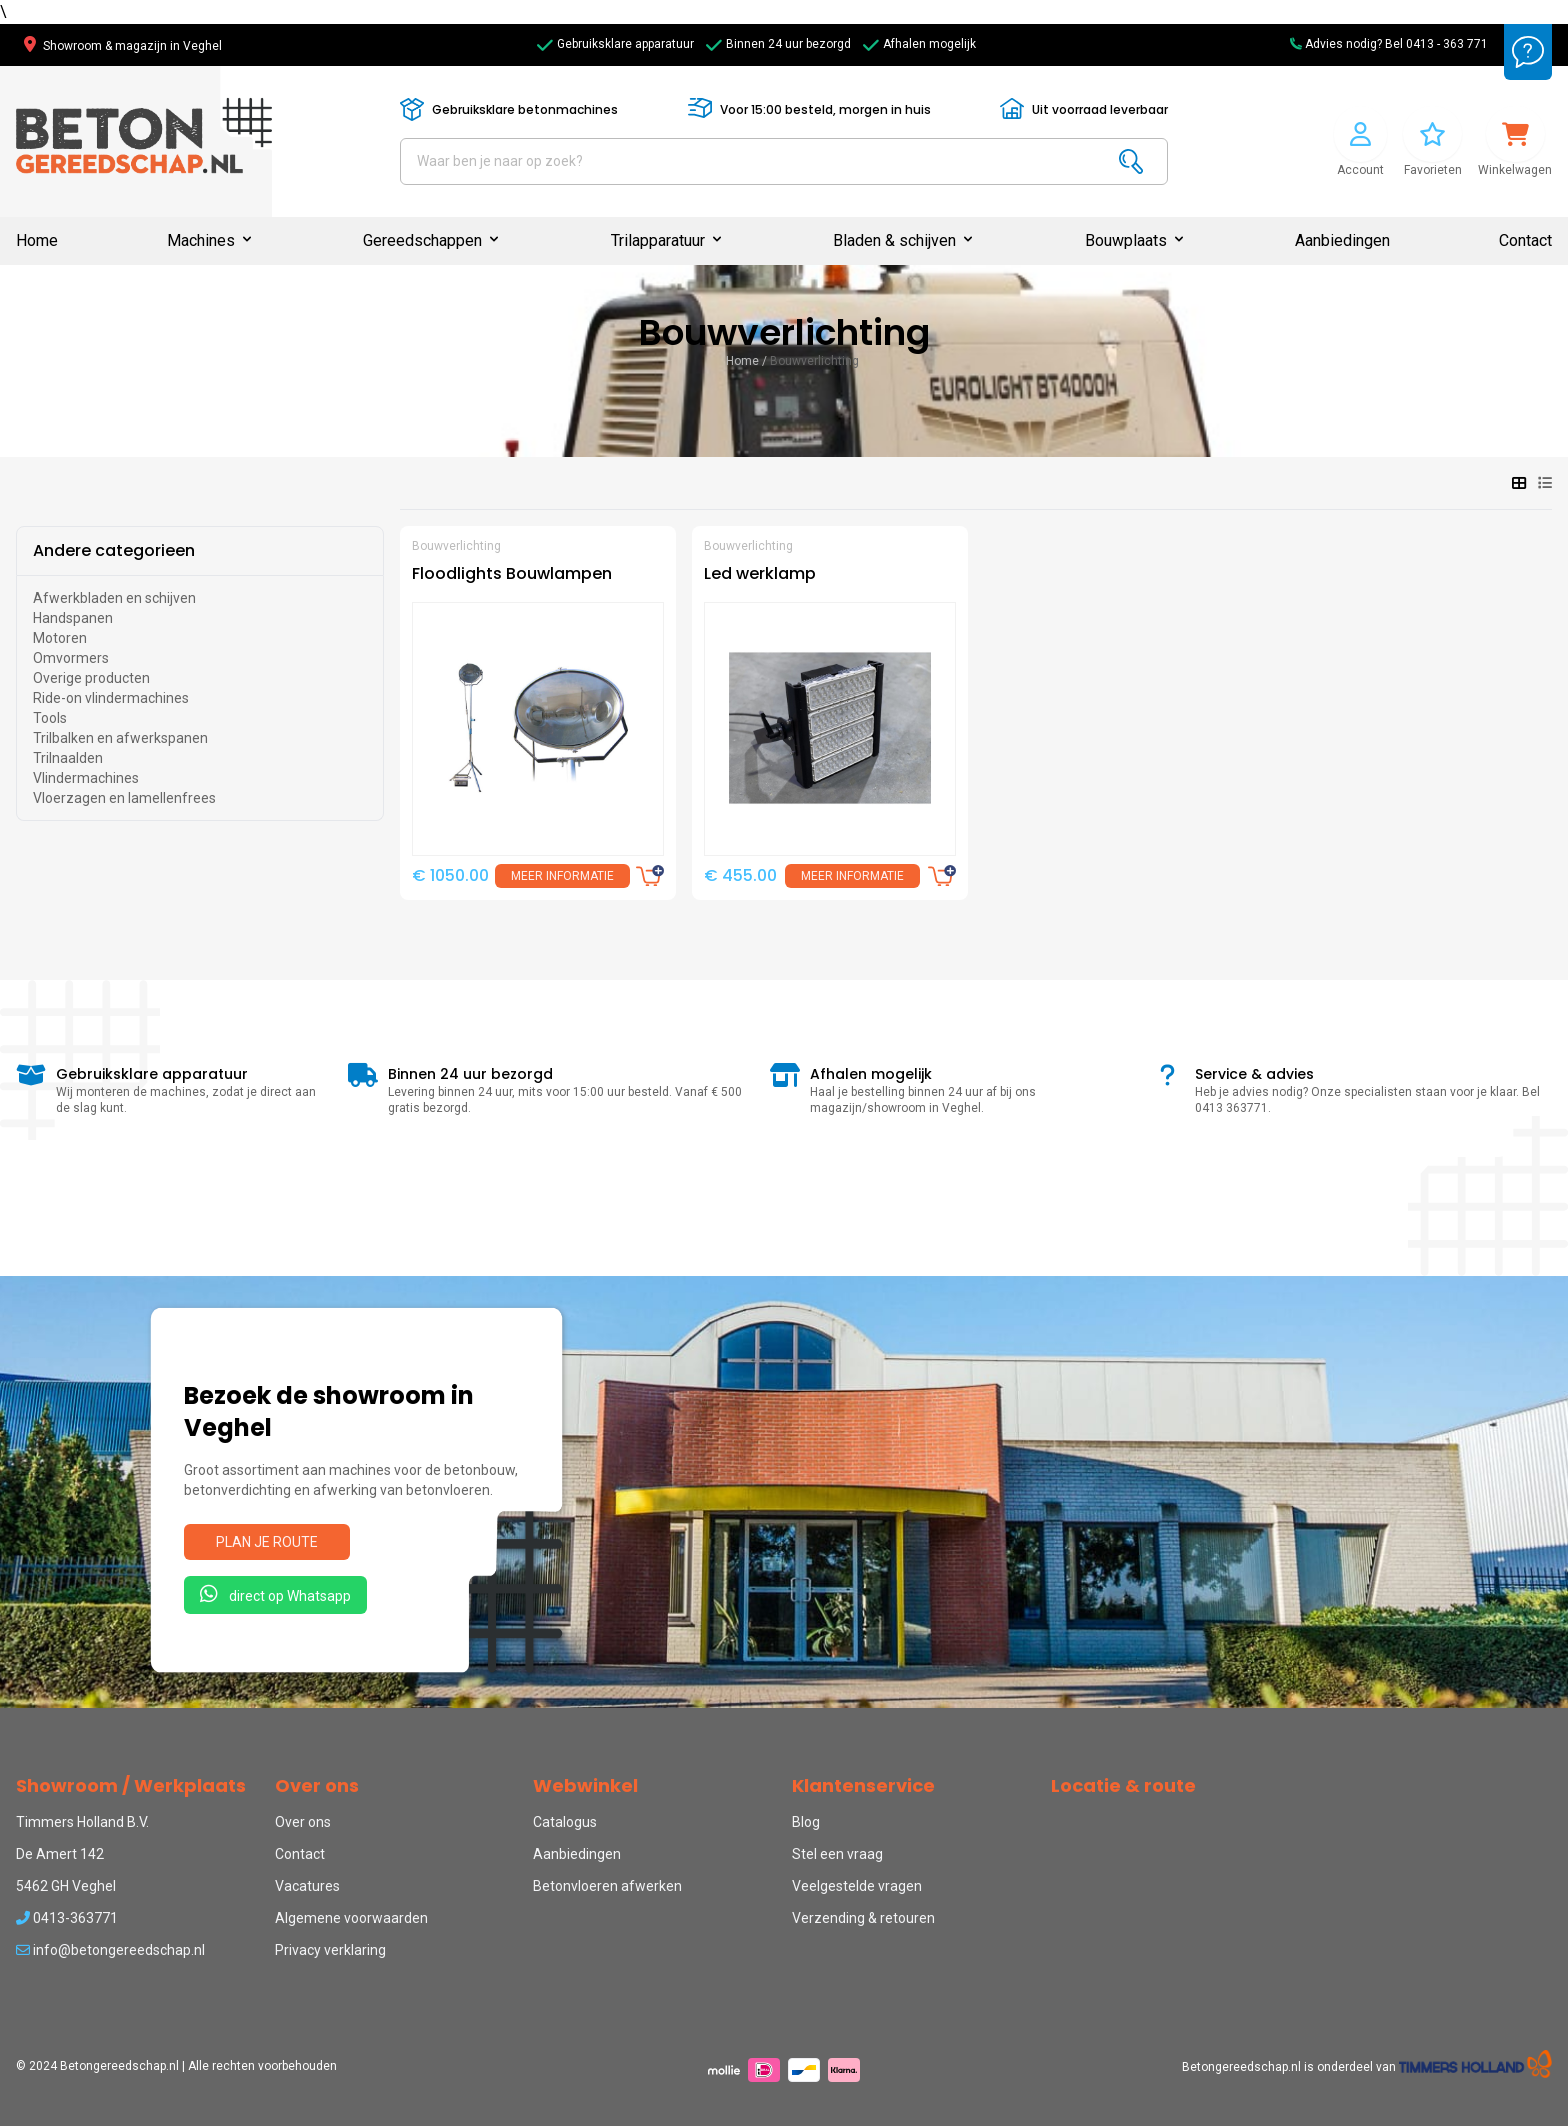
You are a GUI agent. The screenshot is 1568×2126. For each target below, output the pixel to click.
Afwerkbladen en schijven (114, 598)
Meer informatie (562, 876)
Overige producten (91, 678)
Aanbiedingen (1342, 240)
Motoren (60, 638)
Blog (806, 1822)
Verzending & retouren (863, 1918)
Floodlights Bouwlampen (512, 573)
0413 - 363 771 (1447, 44)
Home (37, 240)
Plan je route (267, 1542)
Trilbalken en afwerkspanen (120, 738)
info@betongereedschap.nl (110, 1950)
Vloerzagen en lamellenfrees (124, 798)
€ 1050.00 (450, 875)
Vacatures (307, 1886)
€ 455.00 (740, 875)
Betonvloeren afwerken (607, 1886)
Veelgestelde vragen (857, 1886)
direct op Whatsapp (275, 1594)
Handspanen (73, 618)
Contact (1525, 240)
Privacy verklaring (330, 1950)
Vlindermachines (86, 778)
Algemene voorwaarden (351, 1918)
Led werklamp (760, 573)
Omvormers (71, 658)
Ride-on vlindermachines (111, 698)
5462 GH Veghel (66, 1886)
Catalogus (565, 1822)
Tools (50, 718)
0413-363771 (67, 1918)
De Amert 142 (60, 1854)
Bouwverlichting (814, 361)
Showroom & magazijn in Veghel (123, 46)
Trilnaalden (68, 758)
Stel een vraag (837, 1854)
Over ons (303, 1822)
